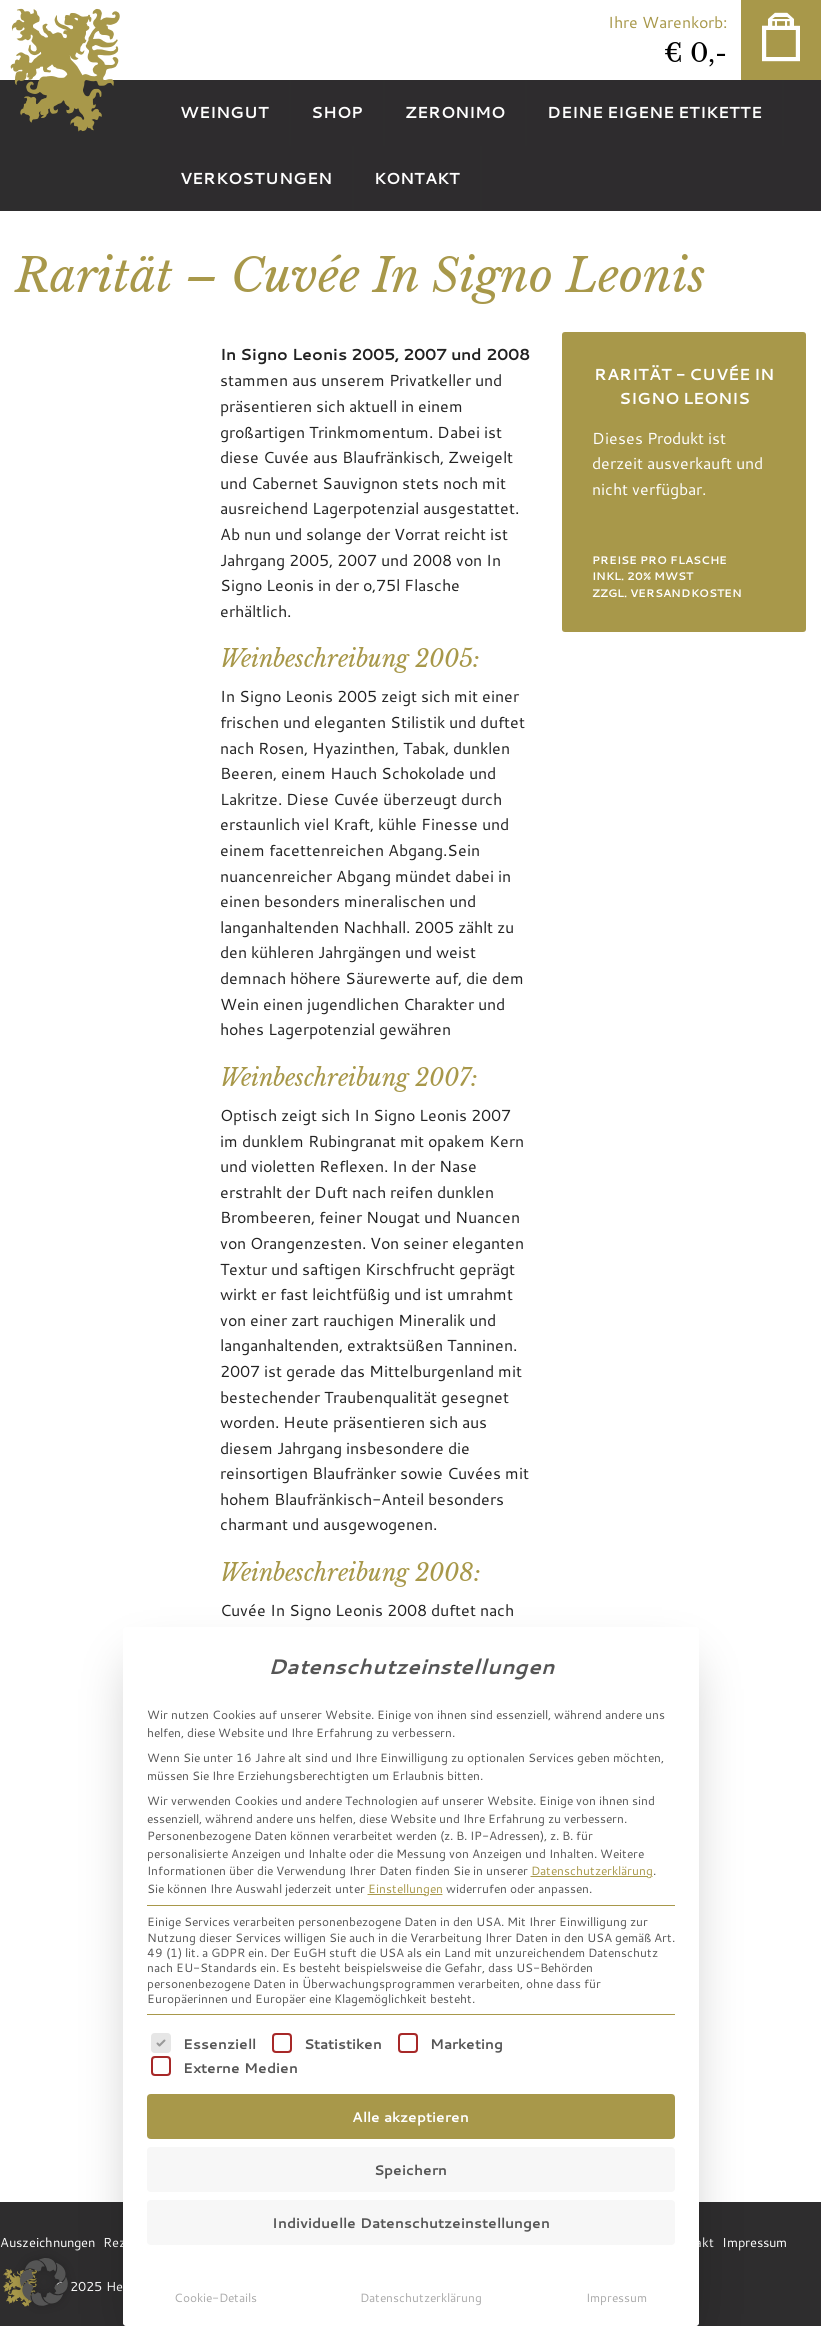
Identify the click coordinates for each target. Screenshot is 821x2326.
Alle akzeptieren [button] (410, 2116)
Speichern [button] (410, 2169)
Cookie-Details (215, 2297)
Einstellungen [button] (405, 1888)
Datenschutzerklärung (592, 1870)
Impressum (616, 2297)
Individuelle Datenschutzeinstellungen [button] (411, 2222)
